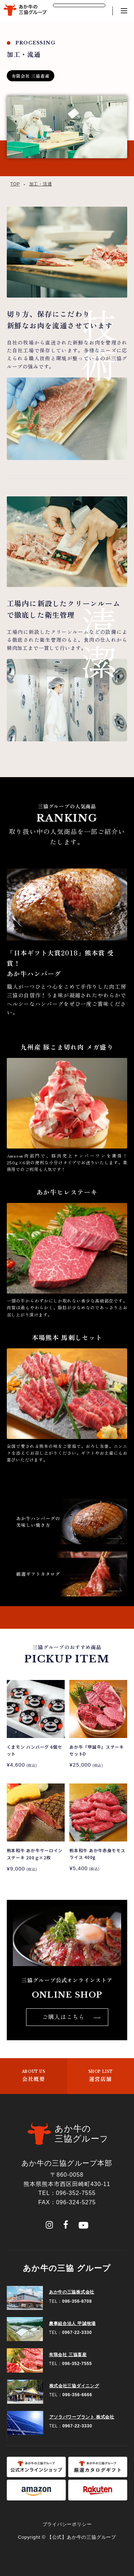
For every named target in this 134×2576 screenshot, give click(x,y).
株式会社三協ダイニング (74, 2385)
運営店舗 (100, 2076)
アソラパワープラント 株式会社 (81, 2416)
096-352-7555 (76, 2193)
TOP (15, 184)
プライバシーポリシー (67, 2524)
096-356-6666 (77, 2394)
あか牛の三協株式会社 (71, 2292)
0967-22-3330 (77, 2332)
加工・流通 (40, 184)
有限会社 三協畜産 (68, 2354)
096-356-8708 (77, 2301)
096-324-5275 (76, 2202)
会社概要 (33, 2076)
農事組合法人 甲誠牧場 (72, 2323)
